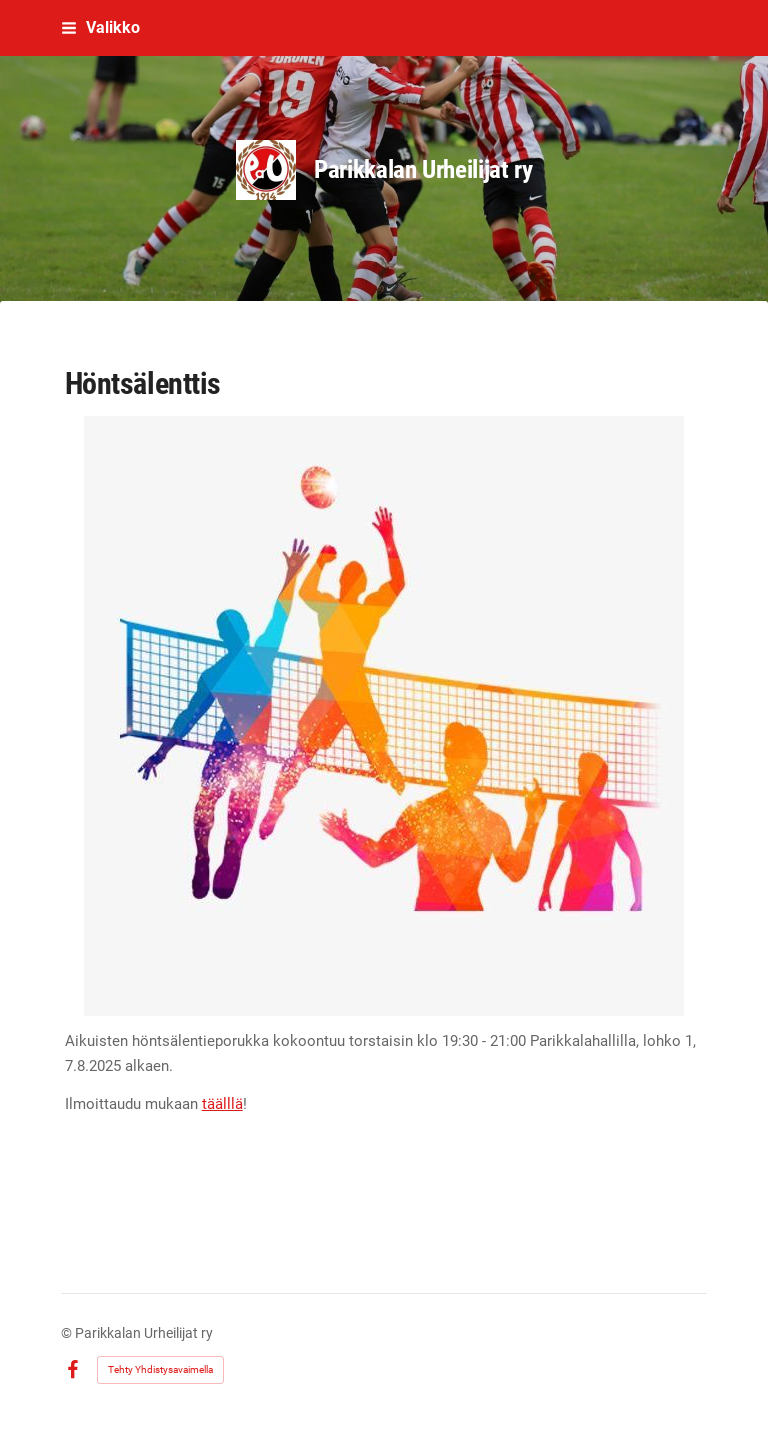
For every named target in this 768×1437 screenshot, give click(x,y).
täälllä (222, 1104)
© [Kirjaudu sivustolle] (68, 1333)
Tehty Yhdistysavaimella (160, 1369)
